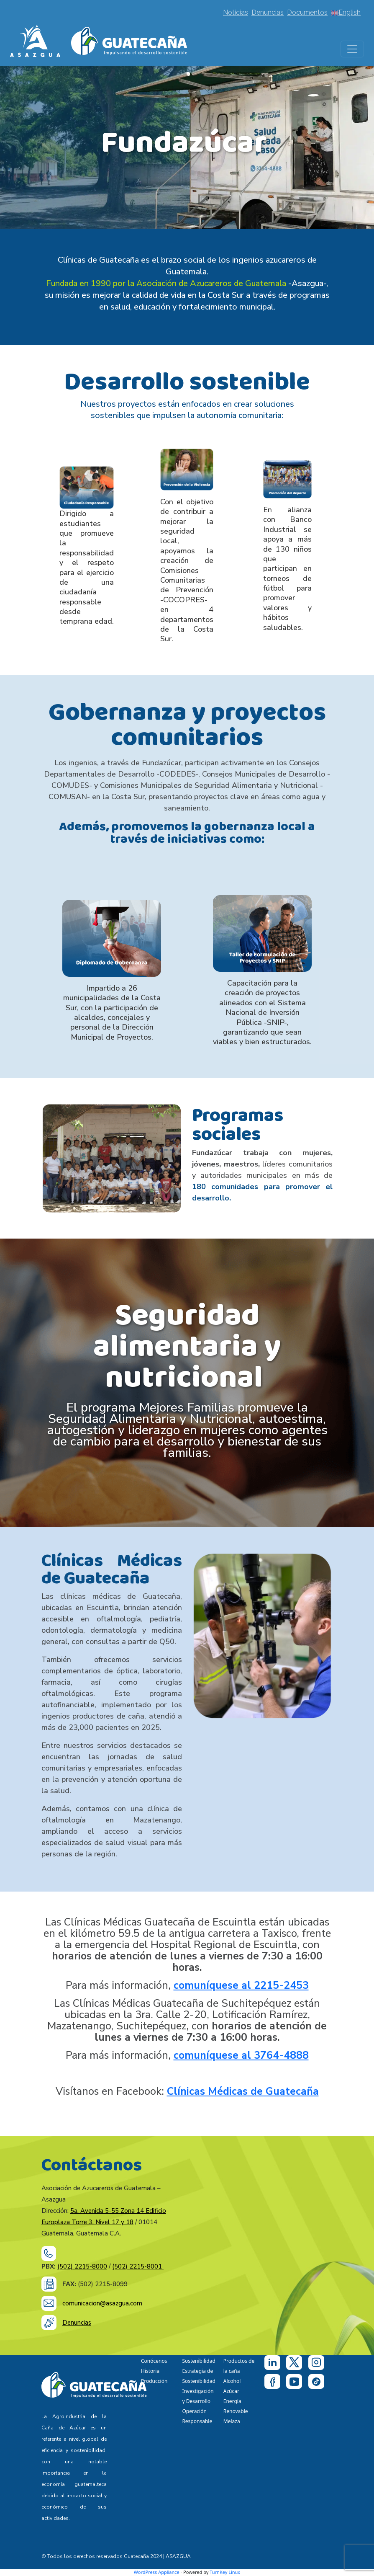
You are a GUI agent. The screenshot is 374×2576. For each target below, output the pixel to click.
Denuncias (267, 12)
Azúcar (231, 2391)
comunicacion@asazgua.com (102, 2303)
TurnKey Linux (225, 2572)
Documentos (307, 12)
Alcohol (232, 2381)
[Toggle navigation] (352, 49)
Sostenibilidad (198, 2360)
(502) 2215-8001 (138, 2266)
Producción (154, 2381)
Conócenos (154, 2360)
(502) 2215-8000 (82, 2266)
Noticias (235, 12)
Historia (150, 2371)
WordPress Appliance (156, 2572)
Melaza (231, 2421)
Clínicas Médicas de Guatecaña (243, 2091)
